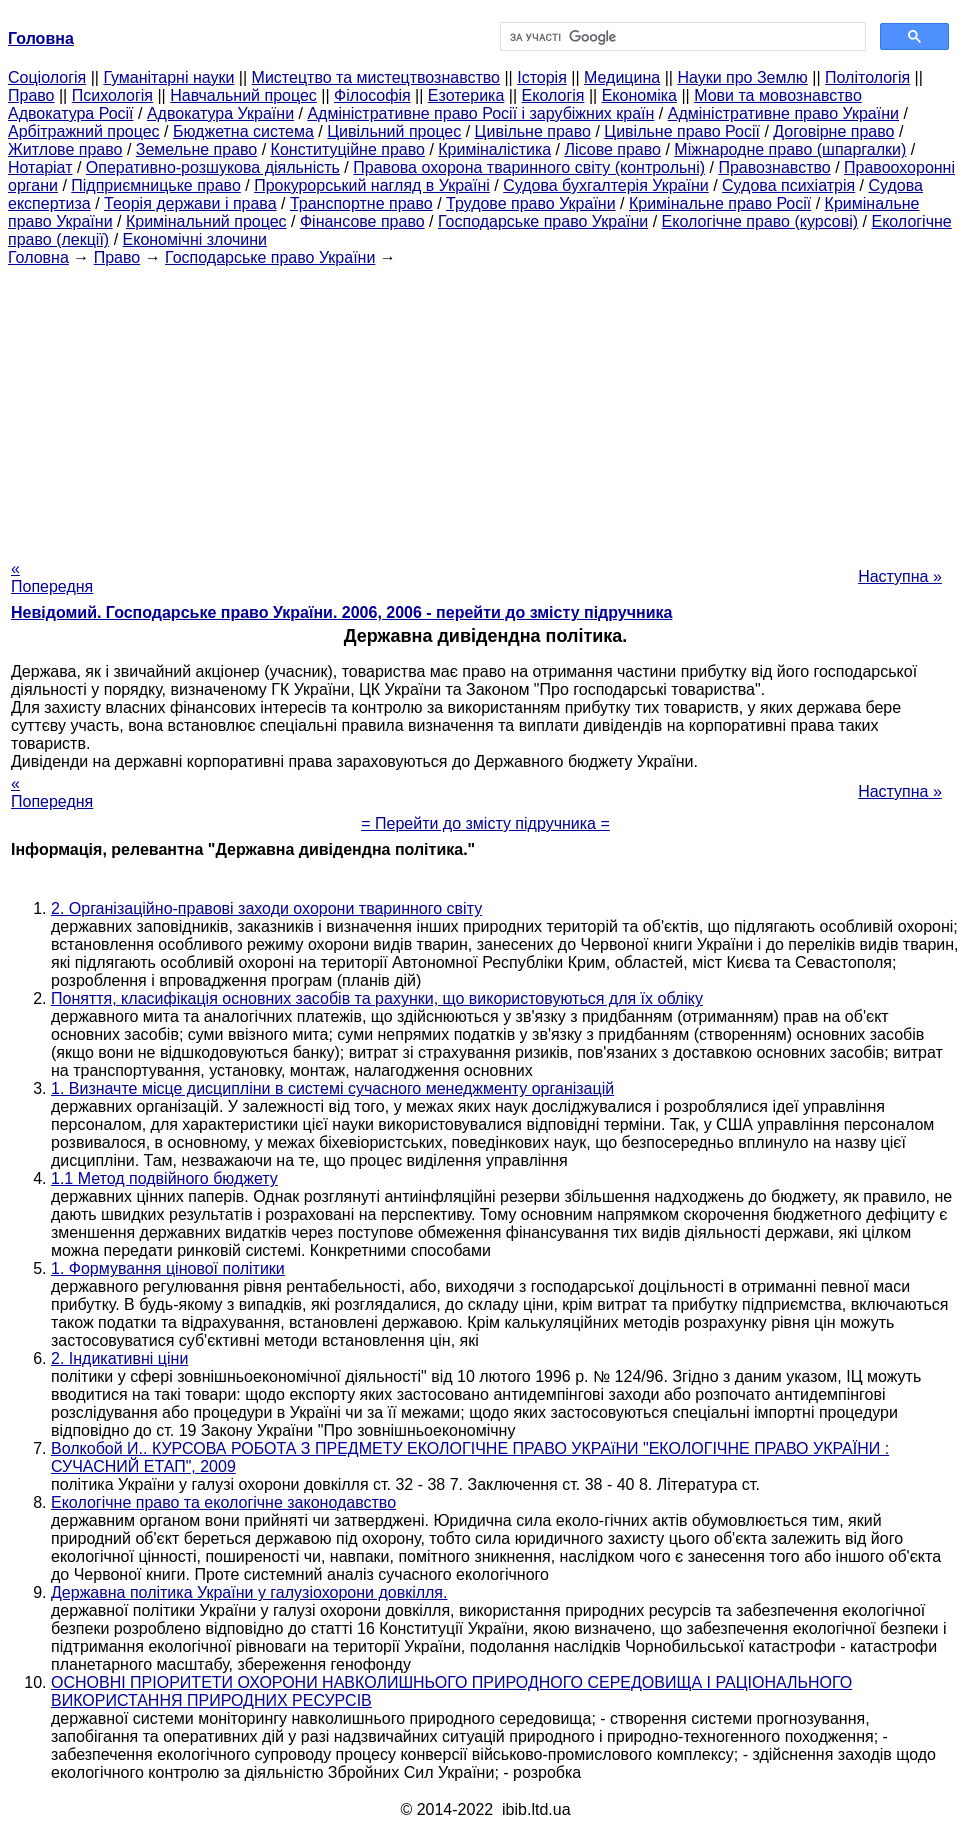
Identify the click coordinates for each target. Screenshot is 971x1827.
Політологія (867, 77)
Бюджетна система (243, 131)
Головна (38, 257)
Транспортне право (361, 203)
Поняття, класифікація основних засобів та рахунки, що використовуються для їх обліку (377, 998)
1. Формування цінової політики (168, 1268)
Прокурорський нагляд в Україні (372, 185)
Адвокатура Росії (71, 113)
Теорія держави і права (190, 203)
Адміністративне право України (783, 113)
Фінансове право (362, 221)
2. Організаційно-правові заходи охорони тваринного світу (266, 908)
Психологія (112, 95)
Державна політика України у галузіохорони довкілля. (249, 1592)
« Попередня (52, 577)
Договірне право (833, 131)
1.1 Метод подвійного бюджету (164, 1178)
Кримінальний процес (206, 221)
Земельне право (196, 149)
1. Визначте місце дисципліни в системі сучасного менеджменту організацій (332, 1088)
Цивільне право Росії (682, 131)
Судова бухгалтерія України (606, 185)
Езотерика (466, 95)
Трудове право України (531, 203)
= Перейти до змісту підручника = (485, 823)
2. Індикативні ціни (119, 1358)
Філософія (372, 95)
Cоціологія (47, 77)
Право (31, 95)
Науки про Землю (742, 77)
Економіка (639, 95)
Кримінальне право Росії (720, 203)
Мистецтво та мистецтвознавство (376, 77)
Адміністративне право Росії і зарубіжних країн (480, 113)
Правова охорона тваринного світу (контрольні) (529, 167)
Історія (542, 77)
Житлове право (65, 149)
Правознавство (774, 167)
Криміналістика (494, 149)
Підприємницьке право (156, 185)
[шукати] (681, 37)
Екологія (553, 95)
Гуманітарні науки (168, 77)
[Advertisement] (485, 407)
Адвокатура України (220, 113)
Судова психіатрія (788, 185)
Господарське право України (543, 221)
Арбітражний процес (84, 131)
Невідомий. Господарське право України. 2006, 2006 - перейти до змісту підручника (341, 612)
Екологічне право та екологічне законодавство (223, 1502)
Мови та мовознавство (778, 95)
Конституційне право (348, 149)
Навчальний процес (243, 95)
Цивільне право (533, 131)
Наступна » (900, 576)
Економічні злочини (195, 239)
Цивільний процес (394, 131)
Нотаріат (40, 167)
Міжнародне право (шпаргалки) (790, 149)
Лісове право (613, 149)
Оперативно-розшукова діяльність (213, 167)
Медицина (622, 77)
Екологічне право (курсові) (760, 221)
